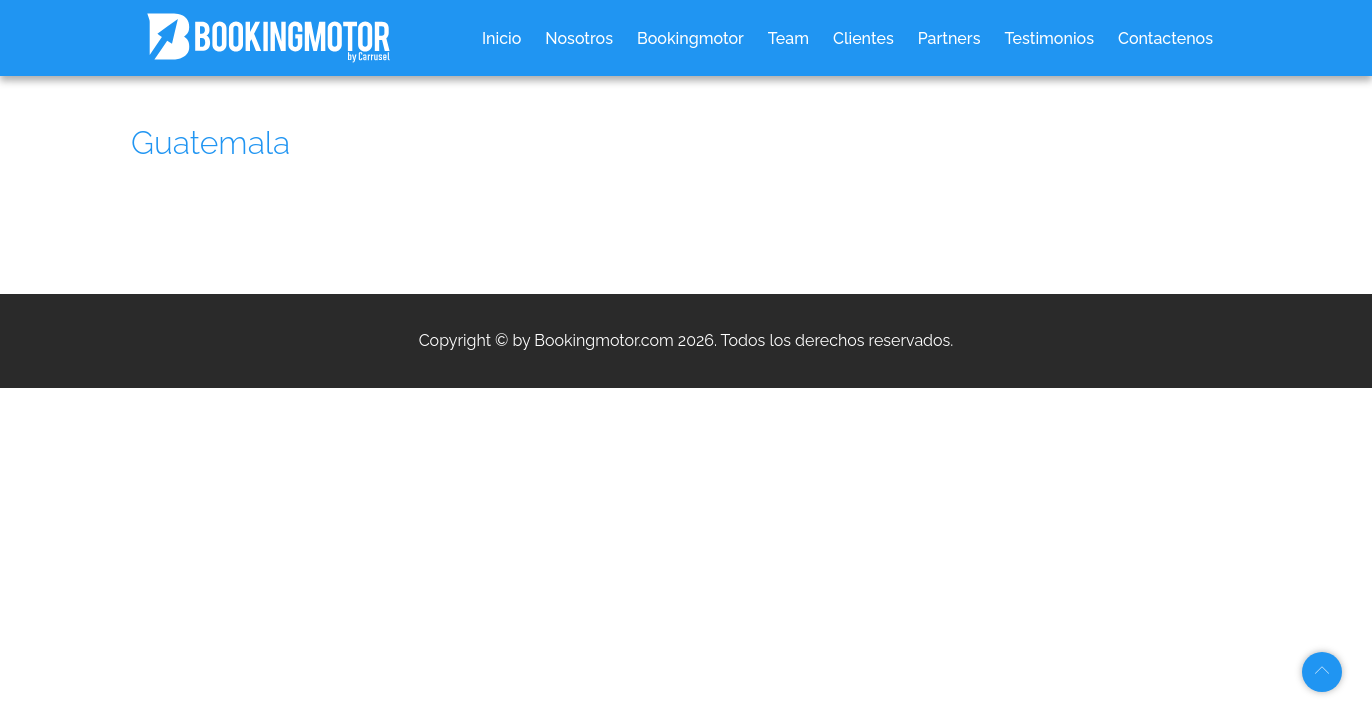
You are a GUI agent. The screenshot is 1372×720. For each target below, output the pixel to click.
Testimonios (1049, 38)
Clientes (863, 38)
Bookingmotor (690, 38)
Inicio (501, 38)
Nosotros (579, 38)
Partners (949, 38)
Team (788, 38)
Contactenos (1165, 38)
